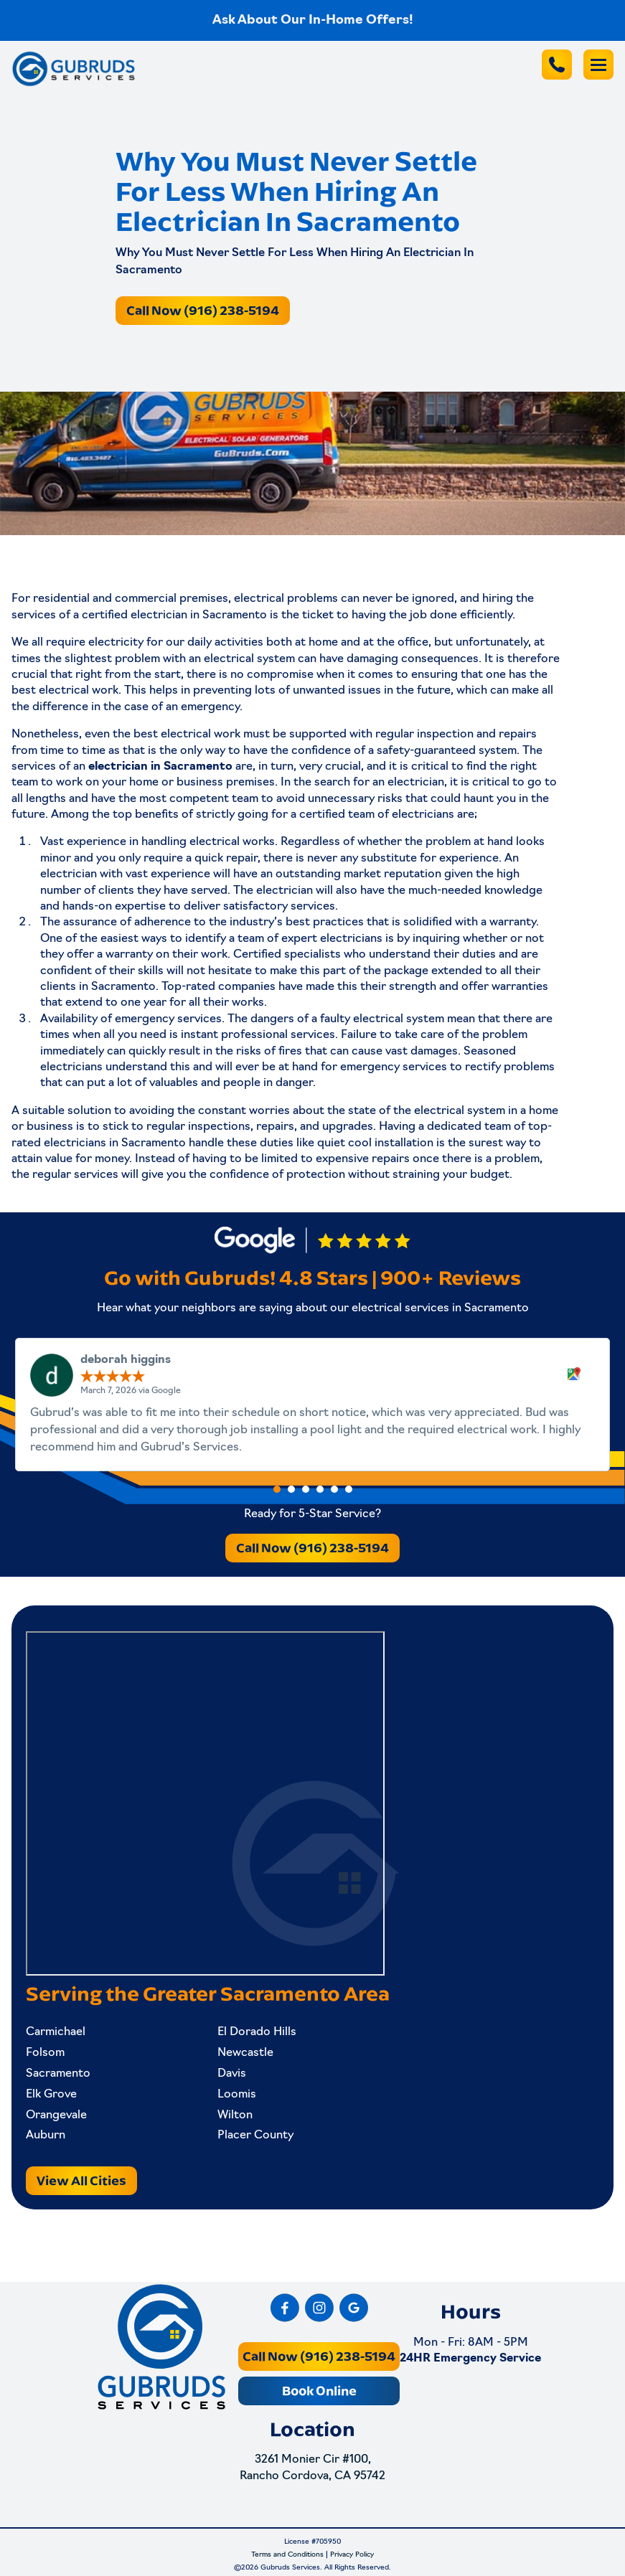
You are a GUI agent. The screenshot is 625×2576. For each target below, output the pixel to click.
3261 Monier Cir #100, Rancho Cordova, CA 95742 (312, 2467)
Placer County (255, 2135)
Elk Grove (51, 2094)
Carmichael (55, 2032)
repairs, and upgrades (314, 1127)
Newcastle (245, 2053)
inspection (445, 734)
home (323, 642)
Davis (231, 2074)
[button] (277, 1489)
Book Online (319, 2390)
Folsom (45, 2053)
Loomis (236, 2094)
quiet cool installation (375, 1143)
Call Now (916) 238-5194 (202, 310)
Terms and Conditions (287, 2555)
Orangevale (56, 2115)
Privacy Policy (352, 2555)
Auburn (45, 2135)
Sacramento (58, 2074)
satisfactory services (279, 906)
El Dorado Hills (256, 2032)
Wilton (235, 2115)
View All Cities (81, 2180)
